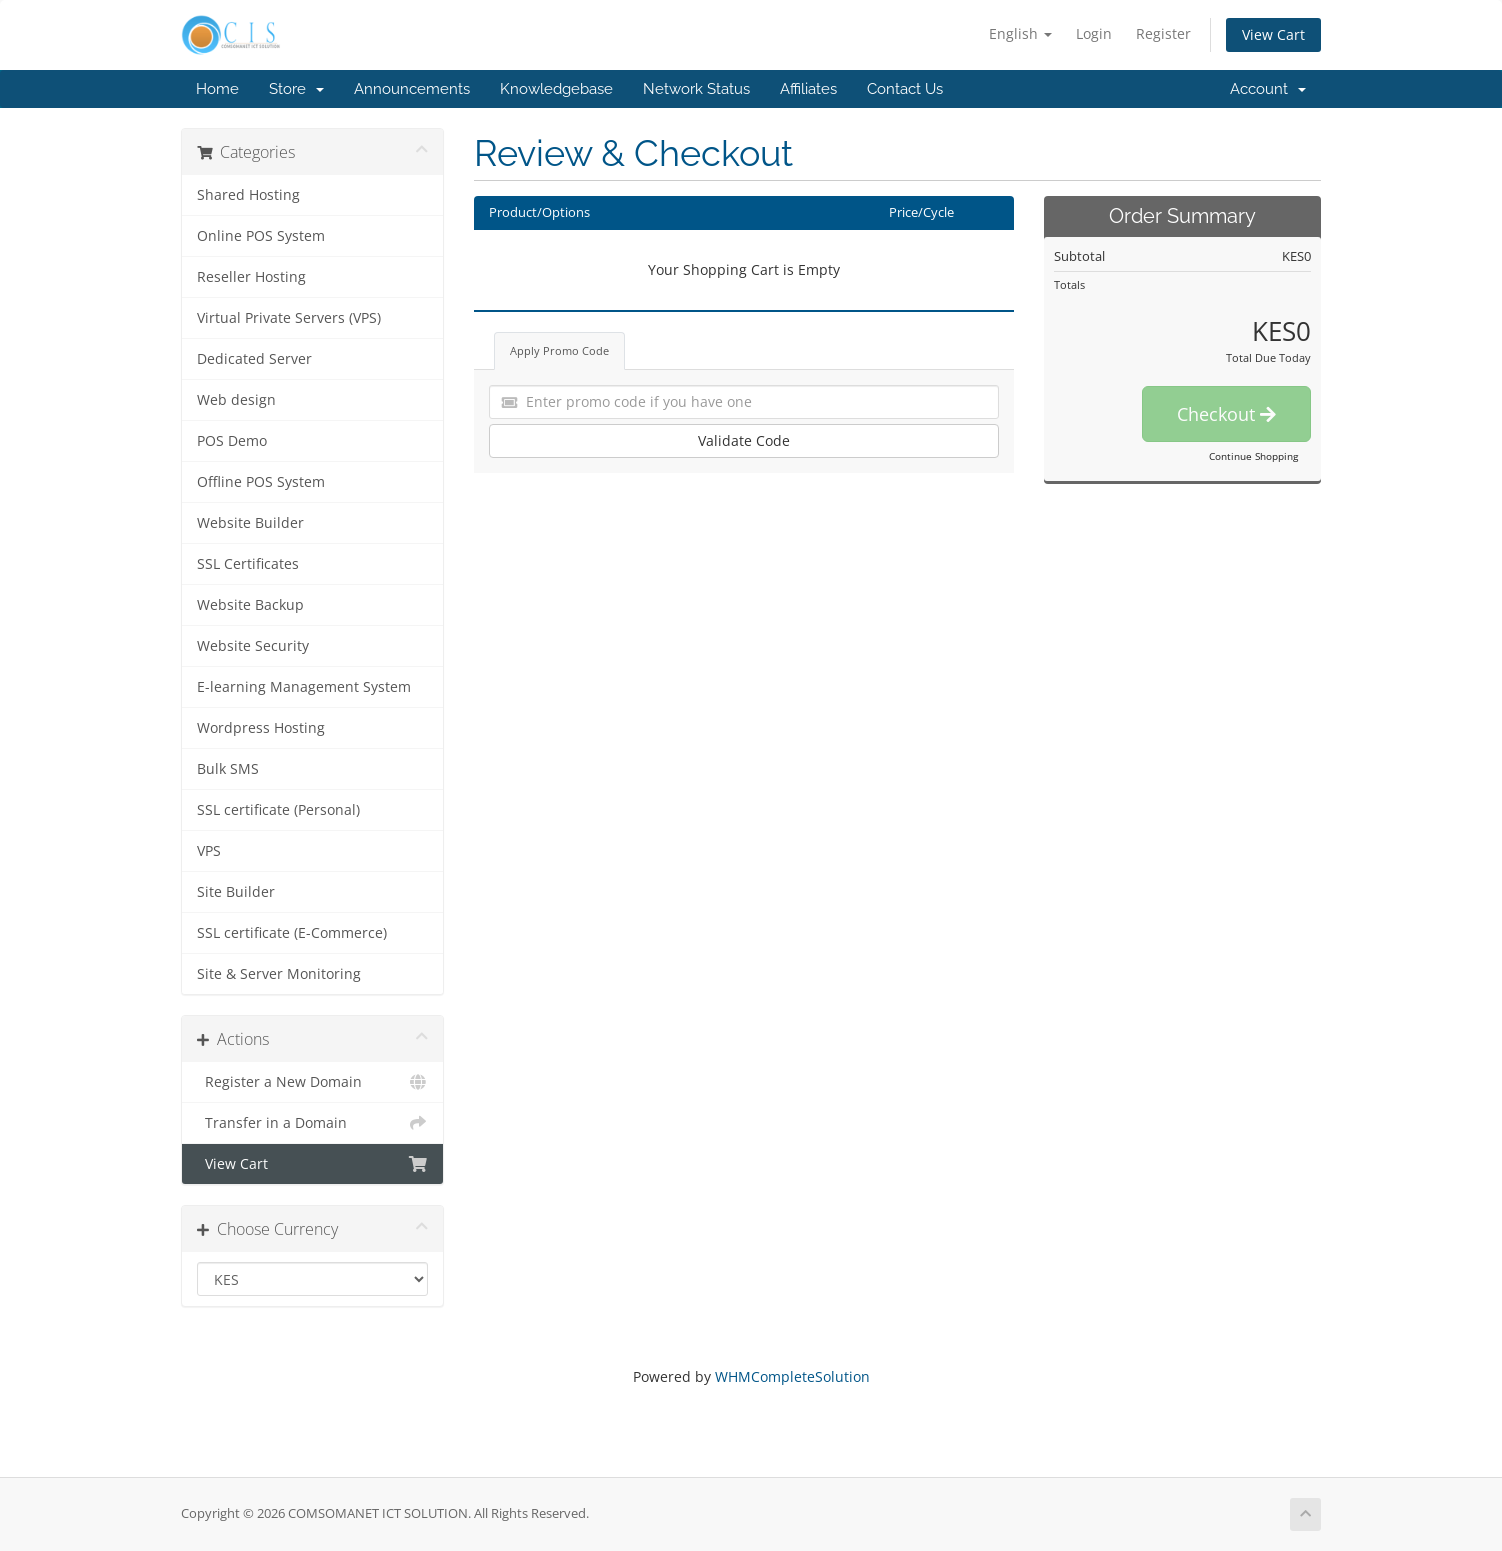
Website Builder (250, 523)
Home (217, 89)
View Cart (1273, 34)
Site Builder (236, 892)
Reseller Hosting (251, 277)
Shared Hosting (248, 195)
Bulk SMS (228, 769)
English (1020, 33)
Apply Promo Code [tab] (559, 350)
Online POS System (261, 236)
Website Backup (250, 605)
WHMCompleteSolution (792, 1376)
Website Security (253, 646)
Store (296, 89)
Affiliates (808, 89)
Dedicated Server (254, 359)
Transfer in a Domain (312, 1123)
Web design (236, 400)
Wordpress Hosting (261, 728)
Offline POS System (261, 482)
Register (1163, 33)
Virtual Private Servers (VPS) (289, 318)
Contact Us (905, 89)
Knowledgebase (556, 89)
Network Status (696, 89)
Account (1268, 89)
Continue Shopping (1253, 456)
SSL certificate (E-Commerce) (292, 933)
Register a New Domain (312, 1082)
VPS (209, 851)
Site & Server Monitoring (279, 974)
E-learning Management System (304, 687)
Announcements (412, 89)
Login (1094, 33)
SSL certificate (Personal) (278, 810)
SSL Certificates (248, 564)
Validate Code (744, 440)
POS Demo (232, 441)
